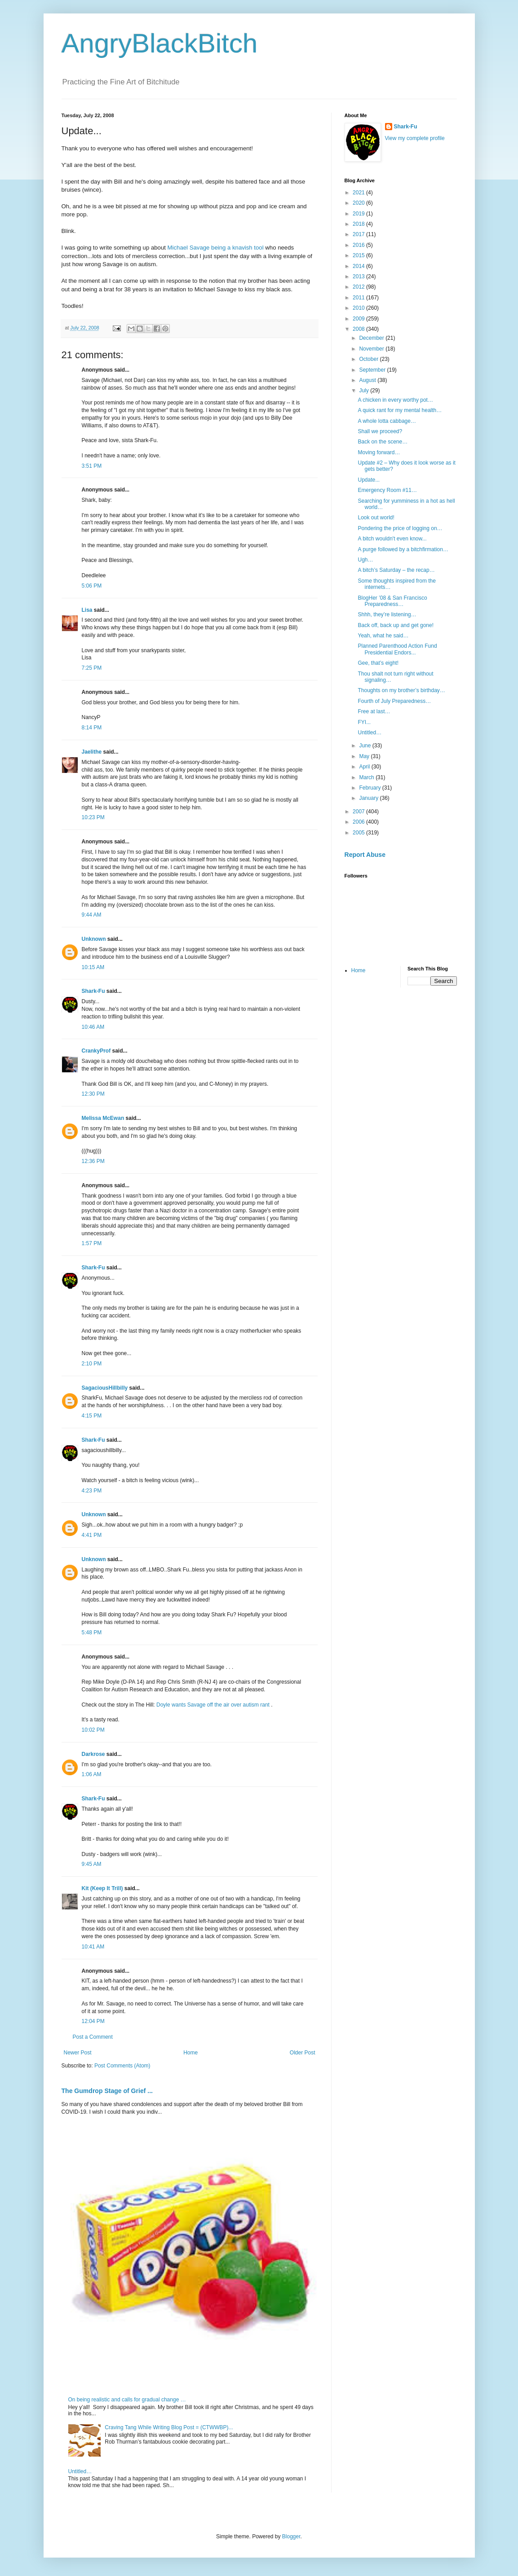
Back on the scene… (382, 442)
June (365, 745)
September (373, 370)
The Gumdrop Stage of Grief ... (107, 2090)
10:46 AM (93, 1027)
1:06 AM (92, 1774)
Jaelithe (92, 752)
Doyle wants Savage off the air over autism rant (213, 1705)
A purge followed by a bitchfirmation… (403, 549)
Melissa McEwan (103, 1118)
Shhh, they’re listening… (387, 614)
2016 (359, 245)
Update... (369, 480)
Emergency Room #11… (387, 490)
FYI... (364, 722)
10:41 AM (93, 1947)
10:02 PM (93, 1730)
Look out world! (376, 517)
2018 (359, 224)
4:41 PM (92, 1535)
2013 (359, 276)
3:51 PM (92, 466)
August (368, 380)
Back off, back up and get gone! (396, 625)
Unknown (94, 939)
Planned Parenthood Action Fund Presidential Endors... (397, 649)
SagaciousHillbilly (105, 1388)
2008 (359, 329)
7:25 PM (92, 668)
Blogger (291, 2536)
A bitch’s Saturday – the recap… (396, 570)
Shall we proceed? (380, 431)
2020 (359, 203)
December (372, 338)
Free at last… (374, 711)
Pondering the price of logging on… (400, 528)
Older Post (302, 2052)
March (367, 777)
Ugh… (365, 560)
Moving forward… (379, 452)
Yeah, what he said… (383, 635)
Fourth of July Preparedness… (394, 701)
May (365, 756)
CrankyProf (96, 1051)
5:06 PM (92, 586)
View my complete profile (415, 138)
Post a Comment (93, 2037)
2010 (359, 308)
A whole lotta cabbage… (387, 421)
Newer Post (78, 2052)
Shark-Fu (93, 991)
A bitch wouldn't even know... (392, 538)
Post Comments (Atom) (122, 2066)
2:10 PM (92, 1363)
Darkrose (93, 1754)
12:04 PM (93, 2021)
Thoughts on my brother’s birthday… (401, 690)
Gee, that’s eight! (378, 663)
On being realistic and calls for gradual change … (127, 2399)
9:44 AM (92, 915)
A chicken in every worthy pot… (395, 400)
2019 (359, 214)
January (369, 798)
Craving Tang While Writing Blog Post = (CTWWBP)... (169, 2427)
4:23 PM (92, 1491)
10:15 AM (93, 967)
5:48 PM (92, 1632)
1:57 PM (92, 1243)
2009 (359, 319)
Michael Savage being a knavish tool (216, 247)
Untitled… (80, 2471)
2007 (359, 811)
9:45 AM (92, 1864)
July (364, 390)
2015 (359, 255)
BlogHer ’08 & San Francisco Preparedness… (392, 601)
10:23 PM (93, 817)
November (372, 349)
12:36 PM (93, 1161)
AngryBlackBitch (160, 43)
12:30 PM (93, 1094)
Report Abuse (365, 854)
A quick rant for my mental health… (400, 410)
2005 (359, 832)
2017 (359, 234)
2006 (359, 822)
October (369, 359)
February (370, 788)
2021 (359, 192)
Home (190, 2052)
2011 (359, 297)
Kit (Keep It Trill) (102, 1888)
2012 (359, 287)
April (365, 767)
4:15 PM (92, 1416)
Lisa (87, 610)
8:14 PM (92, 727)
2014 (359, 266)
